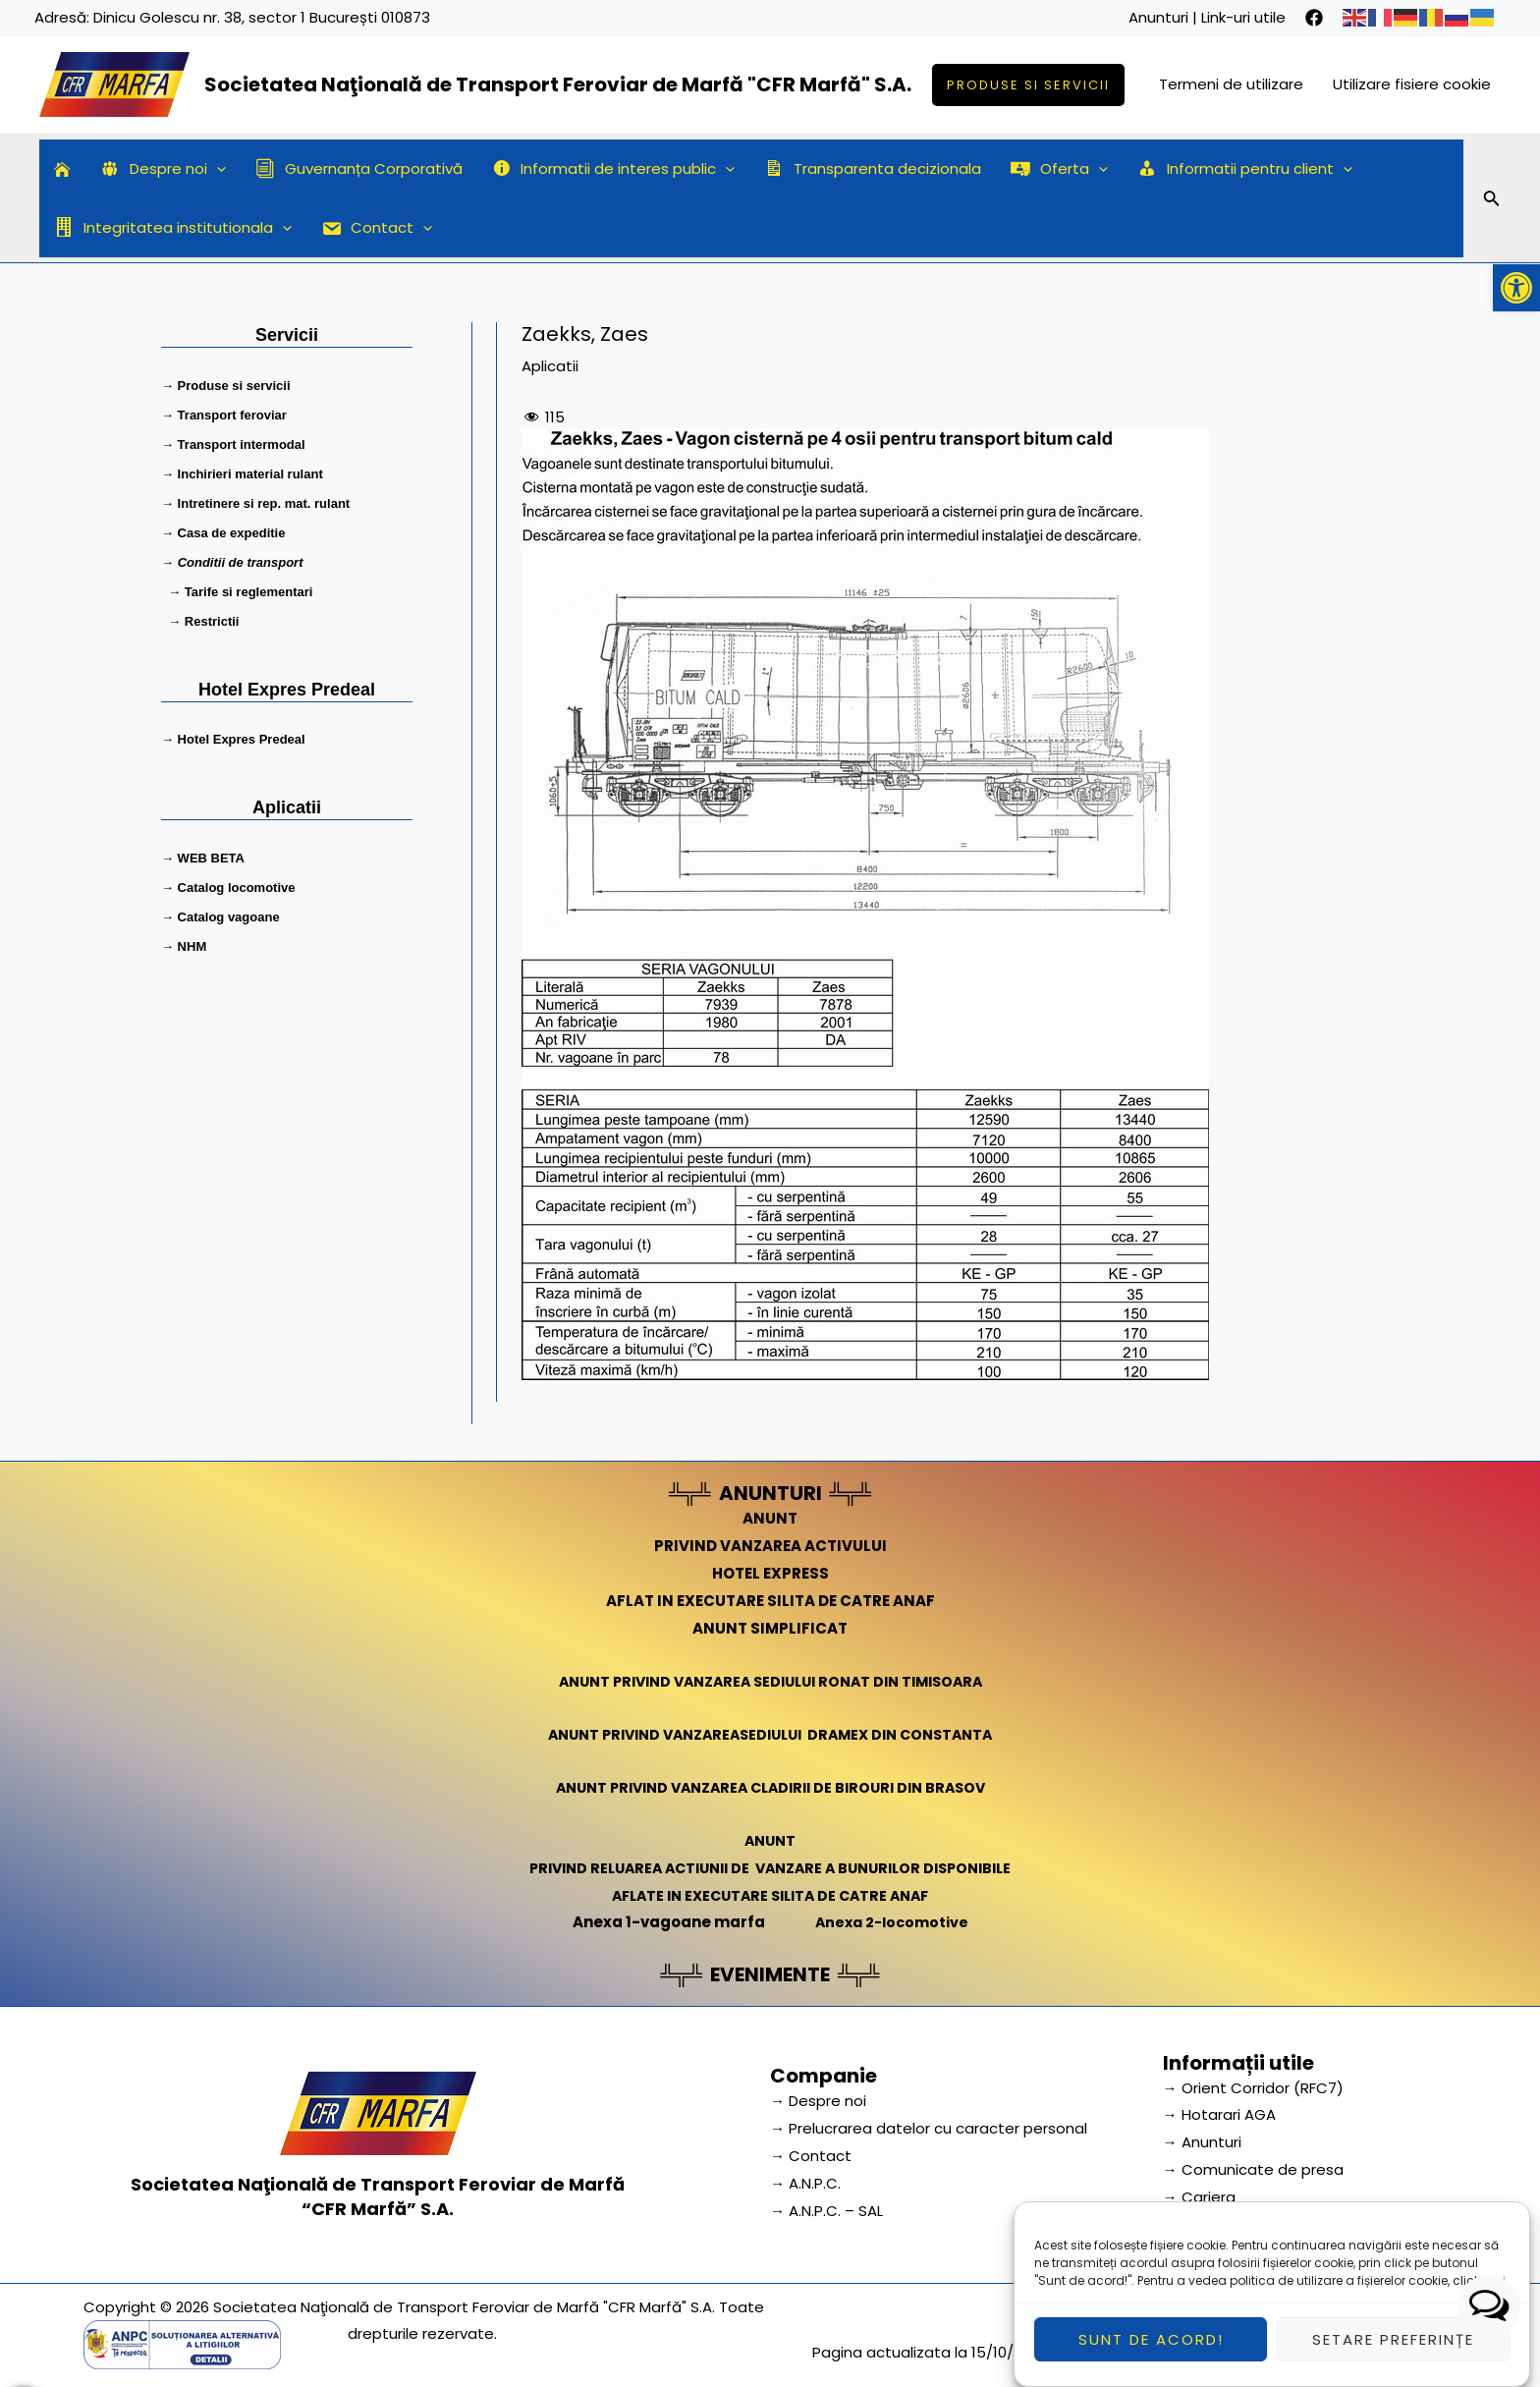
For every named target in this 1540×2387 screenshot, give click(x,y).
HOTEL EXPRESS (770, 1573)
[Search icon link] (1492, 201)
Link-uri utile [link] (1243, 17)
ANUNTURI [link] (770, 1493)
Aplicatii (550, 366)
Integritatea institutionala (173, 227)
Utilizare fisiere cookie (1412, 84)
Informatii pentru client (1244, 168)
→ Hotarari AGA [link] (1219, 2114)
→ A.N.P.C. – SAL (826, 2210)
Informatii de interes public (614, 168)
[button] (1516, 287)
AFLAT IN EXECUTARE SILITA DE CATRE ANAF (770, 1600)
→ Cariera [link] (1199, 2197)
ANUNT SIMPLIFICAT (770, 1628)
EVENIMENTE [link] (770, 1974)
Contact (377, 227)
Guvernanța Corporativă (359, 168)
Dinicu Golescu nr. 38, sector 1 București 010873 (261, 17)
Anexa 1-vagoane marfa (665, 1922)
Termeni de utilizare (1231, 84)
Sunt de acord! (1151, 2355)
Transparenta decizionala (872, 168)
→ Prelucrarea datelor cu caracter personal (928, 2128)
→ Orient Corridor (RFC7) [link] (1253, 2088)
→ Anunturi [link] (1202, 2142)
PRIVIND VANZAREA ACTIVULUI (770, 1545)
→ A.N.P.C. (805, 2183)
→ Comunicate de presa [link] (1253, 2169)
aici (1494, 2296)
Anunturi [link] (1158, 17)
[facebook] (1314, 18)
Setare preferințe (1393, 2355)
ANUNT (770, 1518)
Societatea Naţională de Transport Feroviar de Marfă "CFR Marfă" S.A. (557, 84)
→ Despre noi (818, 2100)
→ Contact (811, 2155)
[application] (216, 168)
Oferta (1059, 168)
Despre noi (163, 168)
